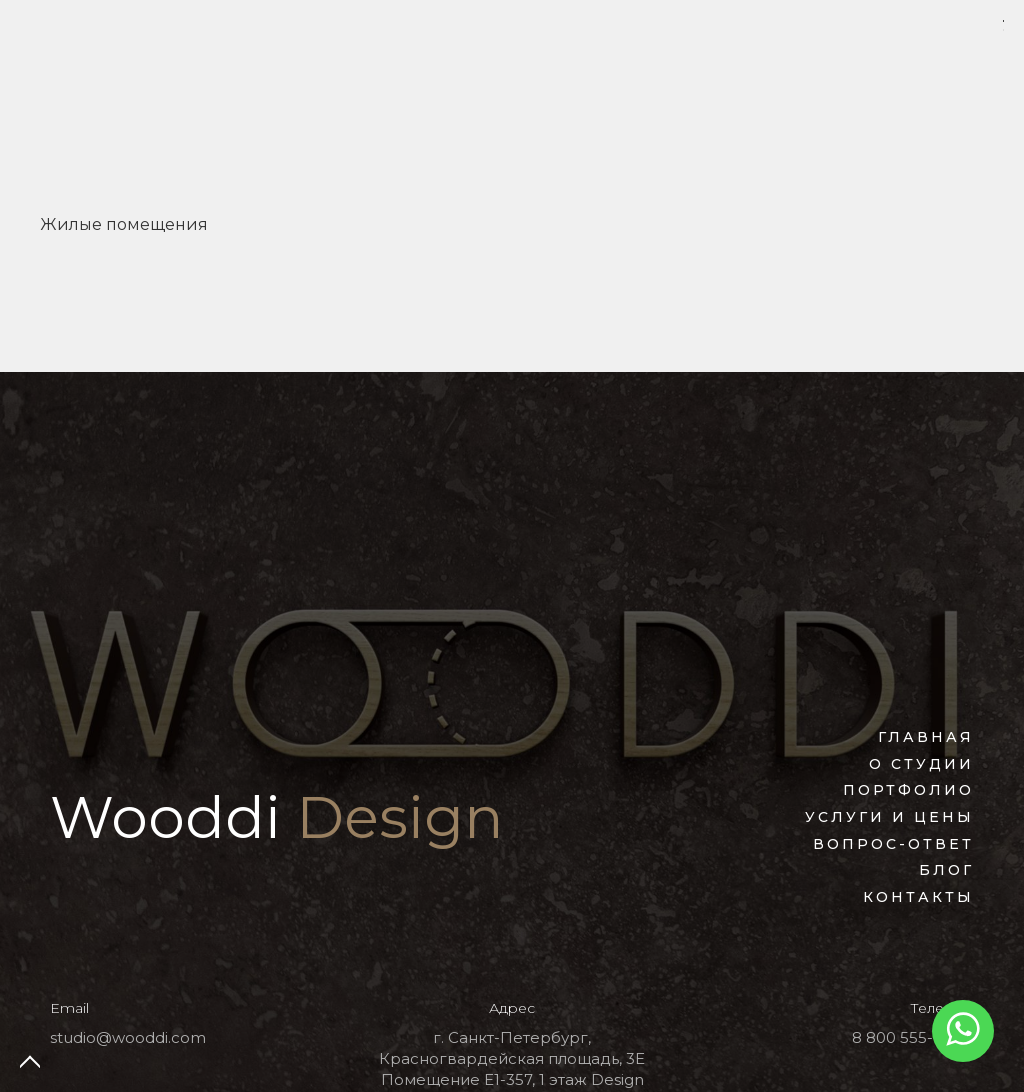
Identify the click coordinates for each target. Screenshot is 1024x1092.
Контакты (918, 897)
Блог (946, 870)
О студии (921, 764)
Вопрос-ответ (893, 844)
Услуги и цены (889, 817)
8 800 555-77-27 (913, 1037)
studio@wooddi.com (128, 1037)
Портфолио (908, 790)
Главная (926, 737)
